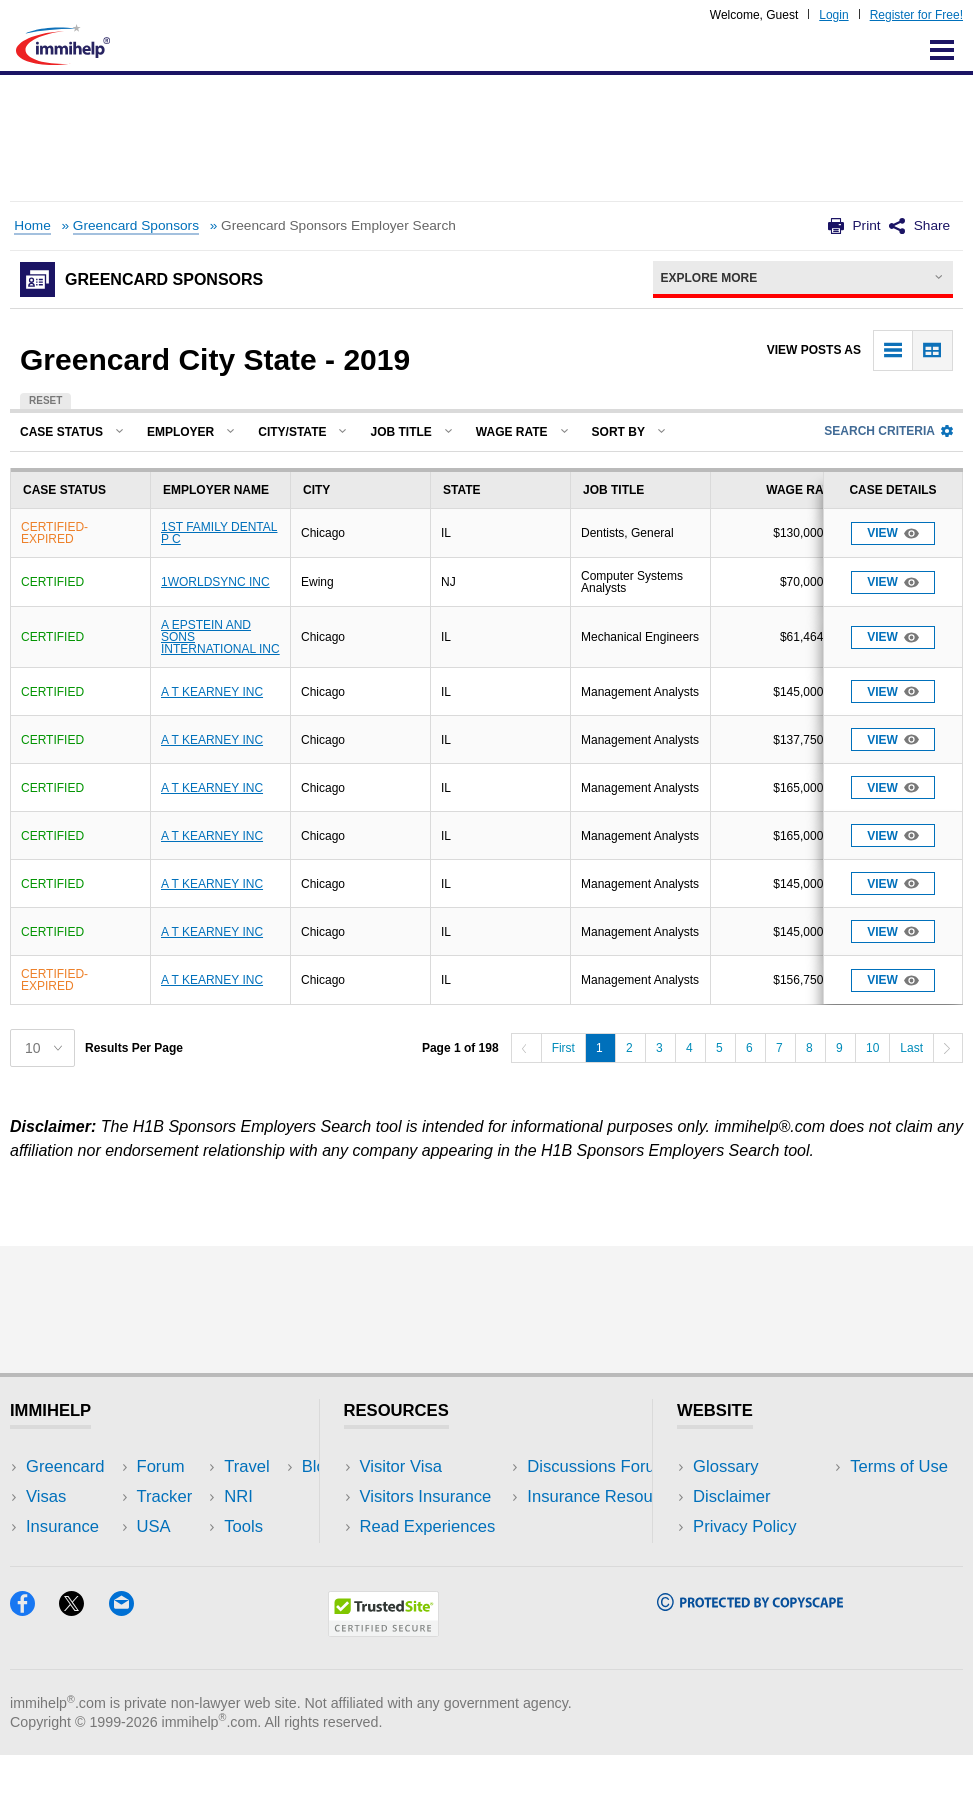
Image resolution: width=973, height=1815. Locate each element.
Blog (213, 1587)
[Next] (948, 1048)
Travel (220, 1496)
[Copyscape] (750, 1664)
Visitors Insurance (426, 1496)
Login (833, 15)
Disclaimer (732, 1496)
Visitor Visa (401, 1466)
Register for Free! (916, 15)
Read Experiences (428, 1526)
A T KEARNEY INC (212, 692)
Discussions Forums (435, 1557)
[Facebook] (34, 1669)
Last (911, 1048)
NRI (211, 1526)
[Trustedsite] (383, 1690)
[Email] (131, 1669)
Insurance (62, 1526)
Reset (45, 400)
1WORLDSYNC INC (215, 582)
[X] (83, 1669)
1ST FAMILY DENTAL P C (219, 533)
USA (214, 1466)
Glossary (726, 1466)
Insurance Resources (438, 1587)
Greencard (65, 1466)
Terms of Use (742, 1557)
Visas (46, 1496)
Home (32, 225)
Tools (216, 1557)
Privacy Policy (744, 1526)
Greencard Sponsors (136, 225)
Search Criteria (888, 431)
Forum (50, 1557)
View (893, 533)
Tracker (54, 1587)
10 (872, 1048)
